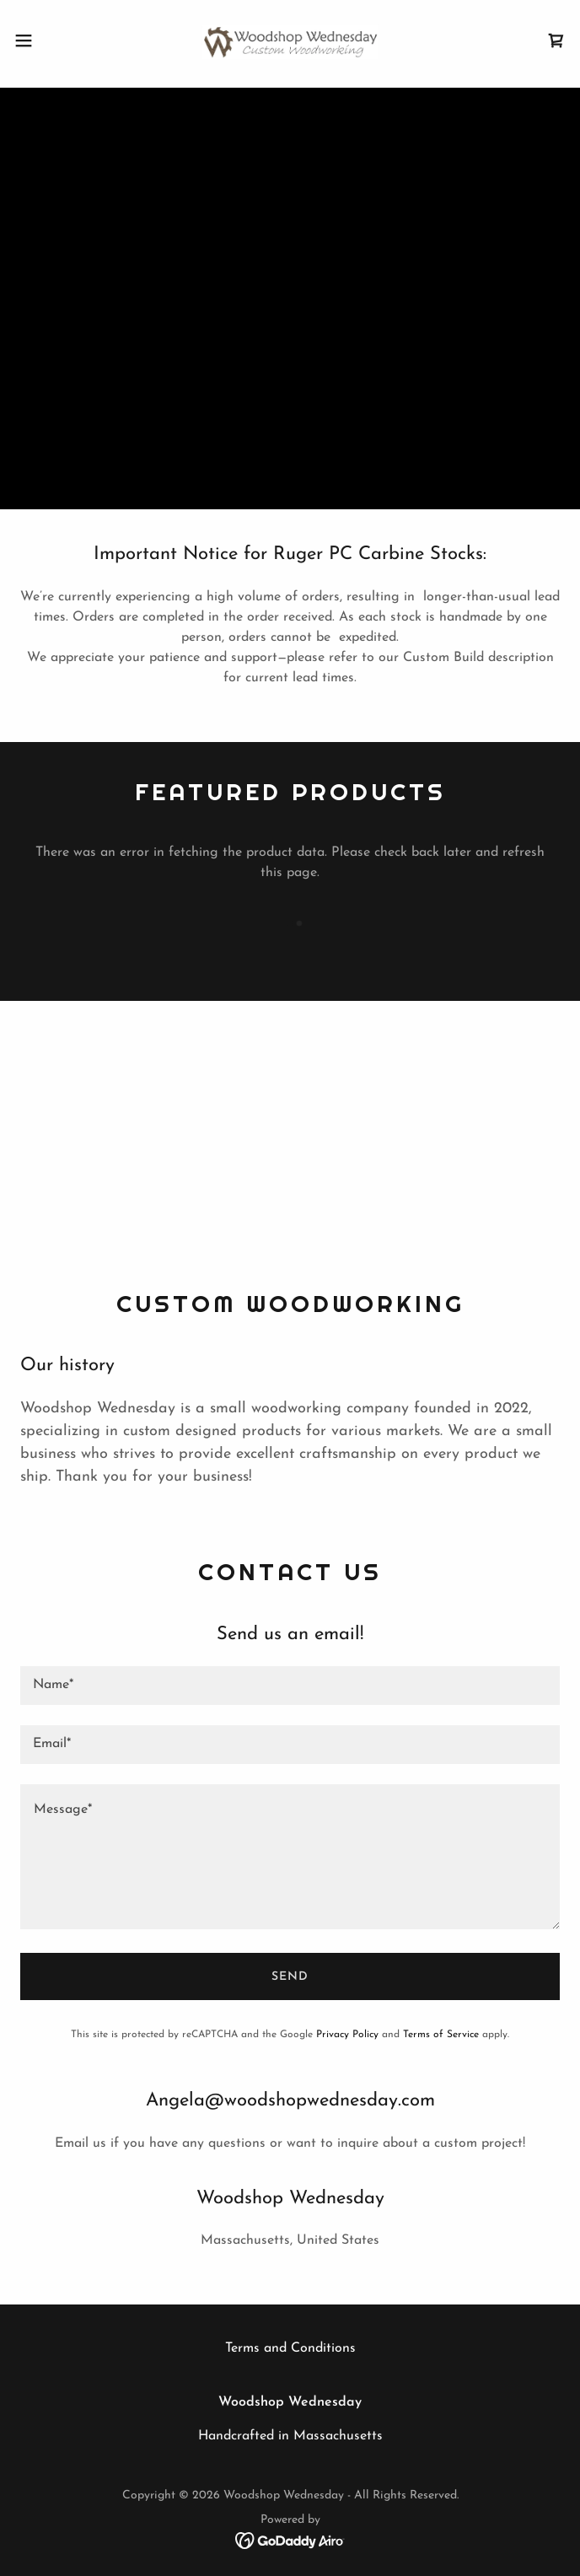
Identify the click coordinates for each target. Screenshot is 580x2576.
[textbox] (290, 1685)
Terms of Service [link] (441, 2035)
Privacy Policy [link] (347, 2035)
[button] (49, 40)
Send (290, 1977)
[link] (290, 40)
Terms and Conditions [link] (290, 2348)
